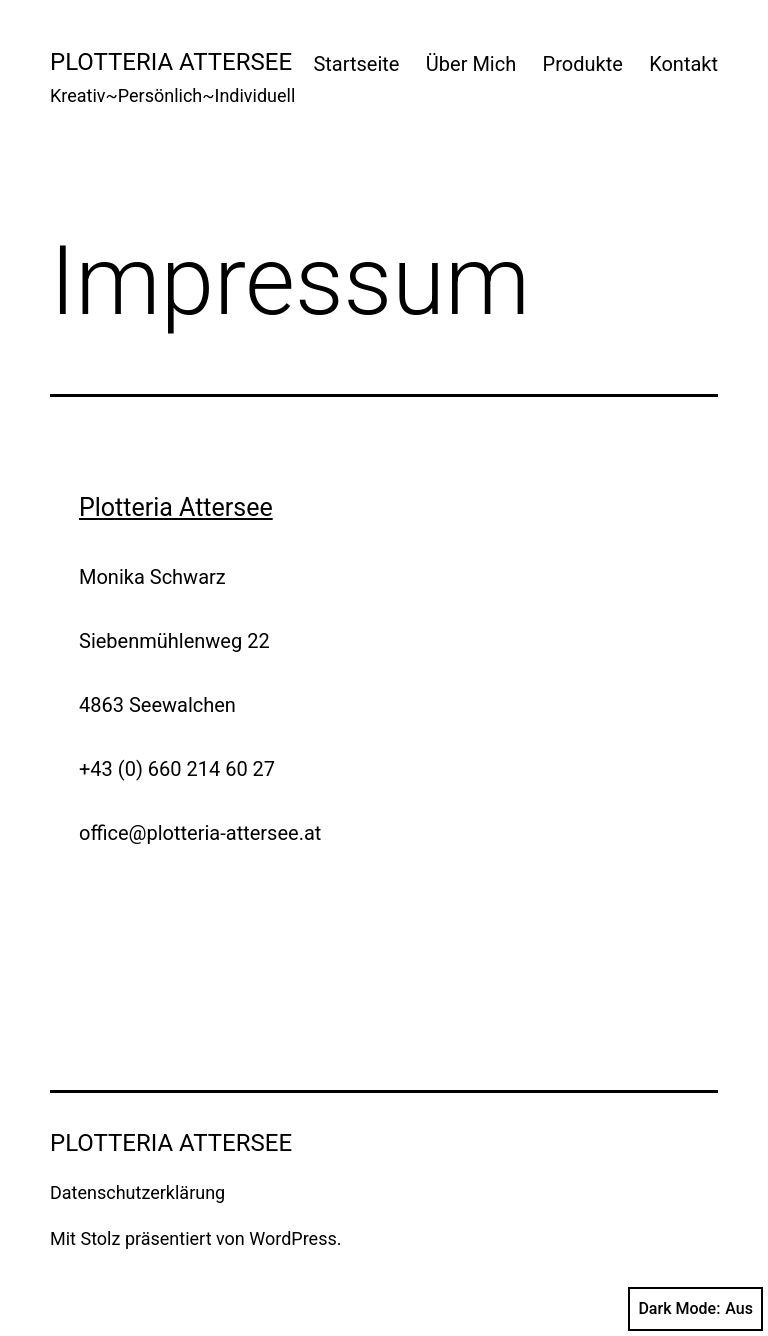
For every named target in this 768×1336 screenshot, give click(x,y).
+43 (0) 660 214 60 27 (177, 769)
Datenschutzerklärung (137, 1192)
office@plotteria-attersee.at (200, 833)
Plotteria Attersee (171, 62)
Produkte (583, 64)
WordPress (292, 1238)
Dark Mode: (695, 1309)
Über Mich (471, 64)
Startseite (356, 64)
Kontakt (683, 64)
